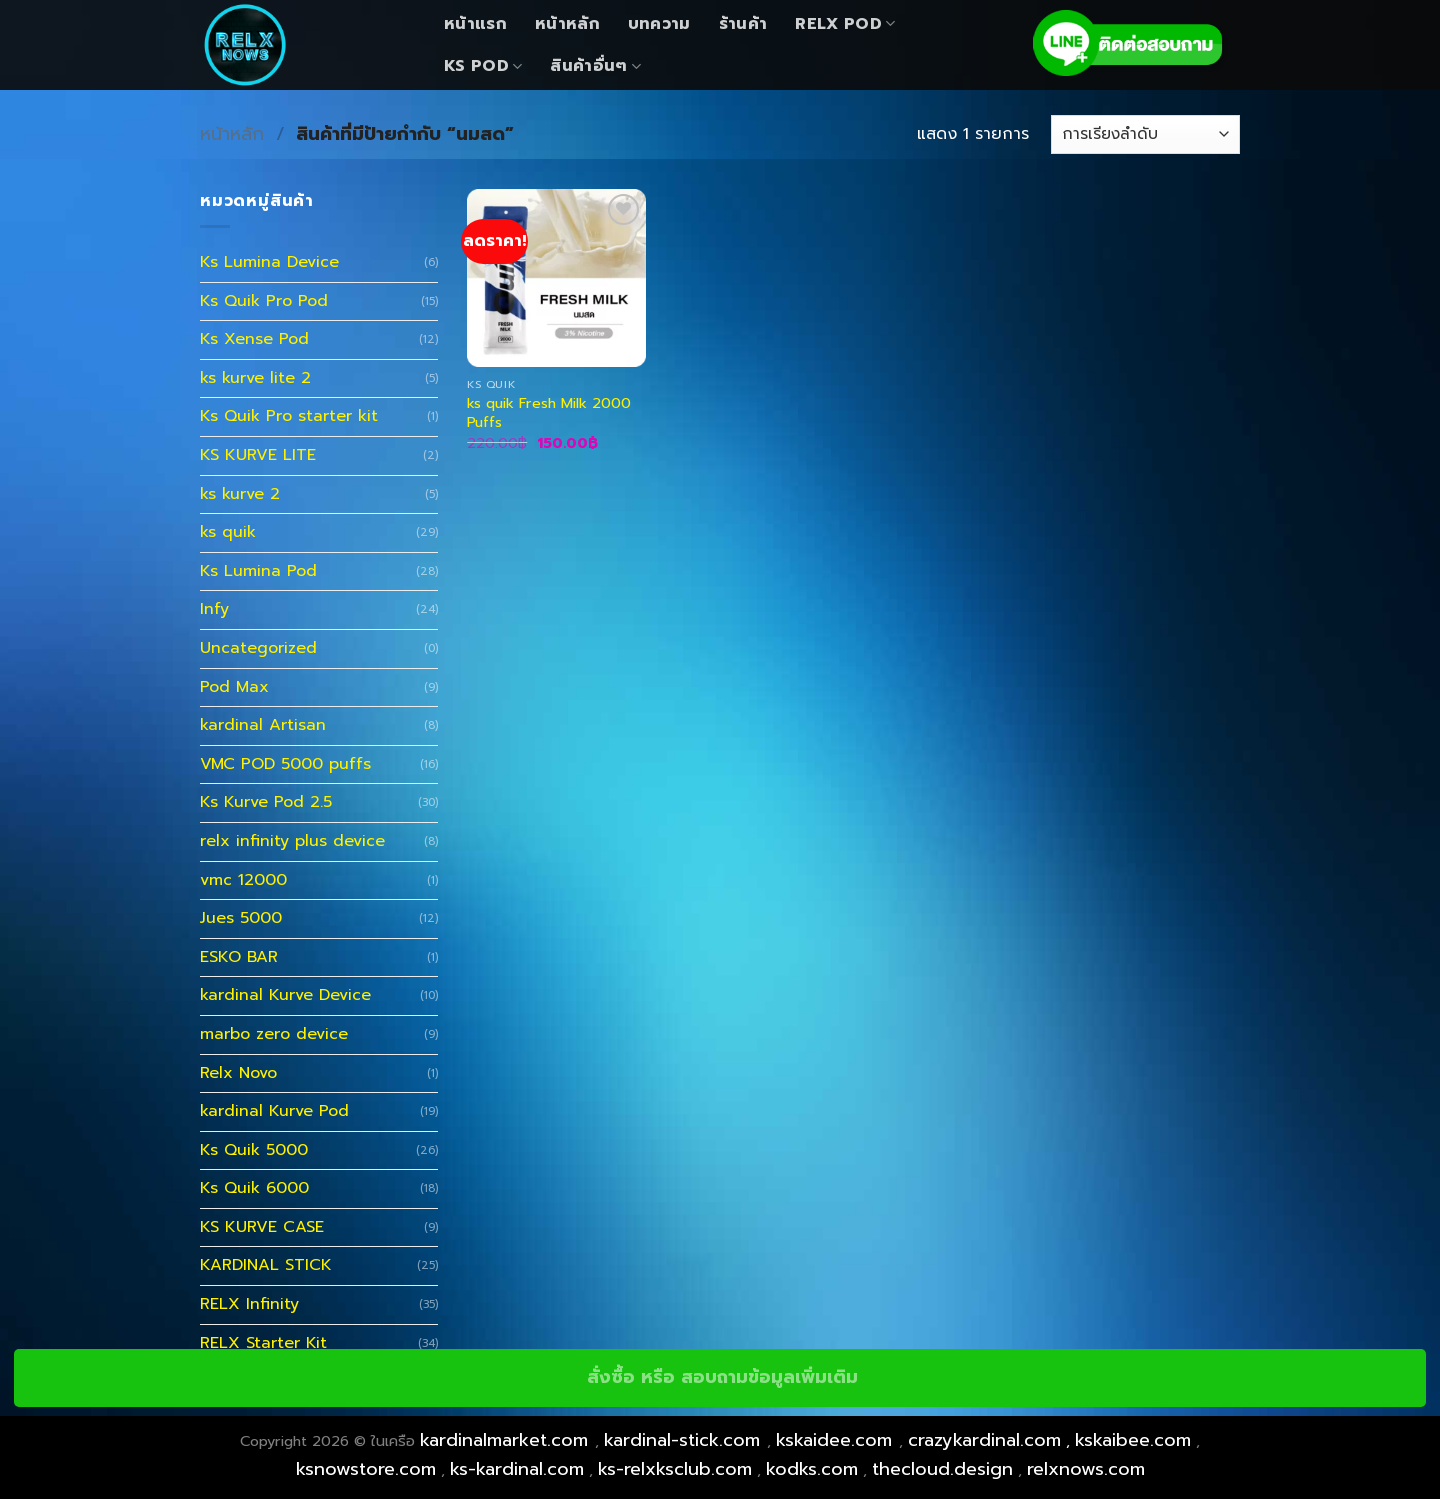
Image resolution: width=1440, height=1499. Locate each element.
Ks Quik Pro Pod (264, 301)
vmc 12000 (243, 880)
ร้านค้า (743, 24)
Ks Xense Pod (254, 339)
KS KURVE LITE (258, 455)
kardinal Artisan (263, 725)
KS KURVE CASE (262, 1227)
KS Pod (483, 66)
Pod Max (234, 687)
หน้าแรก (475, 24)
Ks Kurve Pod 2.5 (266, 802)
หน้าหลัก (567, 24)
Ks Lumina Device (269, 262)
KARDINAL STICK (266, 1265)
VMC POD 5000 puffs (285, 764)
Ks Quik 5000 (254, 1150)
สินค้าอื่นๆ (595, 66)
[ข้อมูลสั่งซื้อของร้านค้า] (1145, 134)
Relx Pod (845, 24)
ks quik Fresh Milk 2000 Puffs (549, 412)
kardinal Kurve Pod (274, 1111)
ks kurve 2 (240, 494)
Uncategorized (258, 648)
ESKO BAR (239, 957)
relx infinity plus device (292, 841)
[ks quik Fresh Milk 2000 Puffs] (556, 278)
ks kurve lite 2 (255, 378)
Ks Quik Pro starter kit (289, 416)
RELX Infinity (249, 1304)
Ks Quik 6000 (254, 1188)
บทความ (659, 24)
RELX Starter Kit (263, 1343)
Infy (214, 609)
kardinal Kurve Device (285, 995)
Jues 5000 (241, 918)
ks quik (228, 532)
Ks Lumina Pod (258, 571)
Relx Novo (238, 1073)
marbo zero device (274, 1034)
